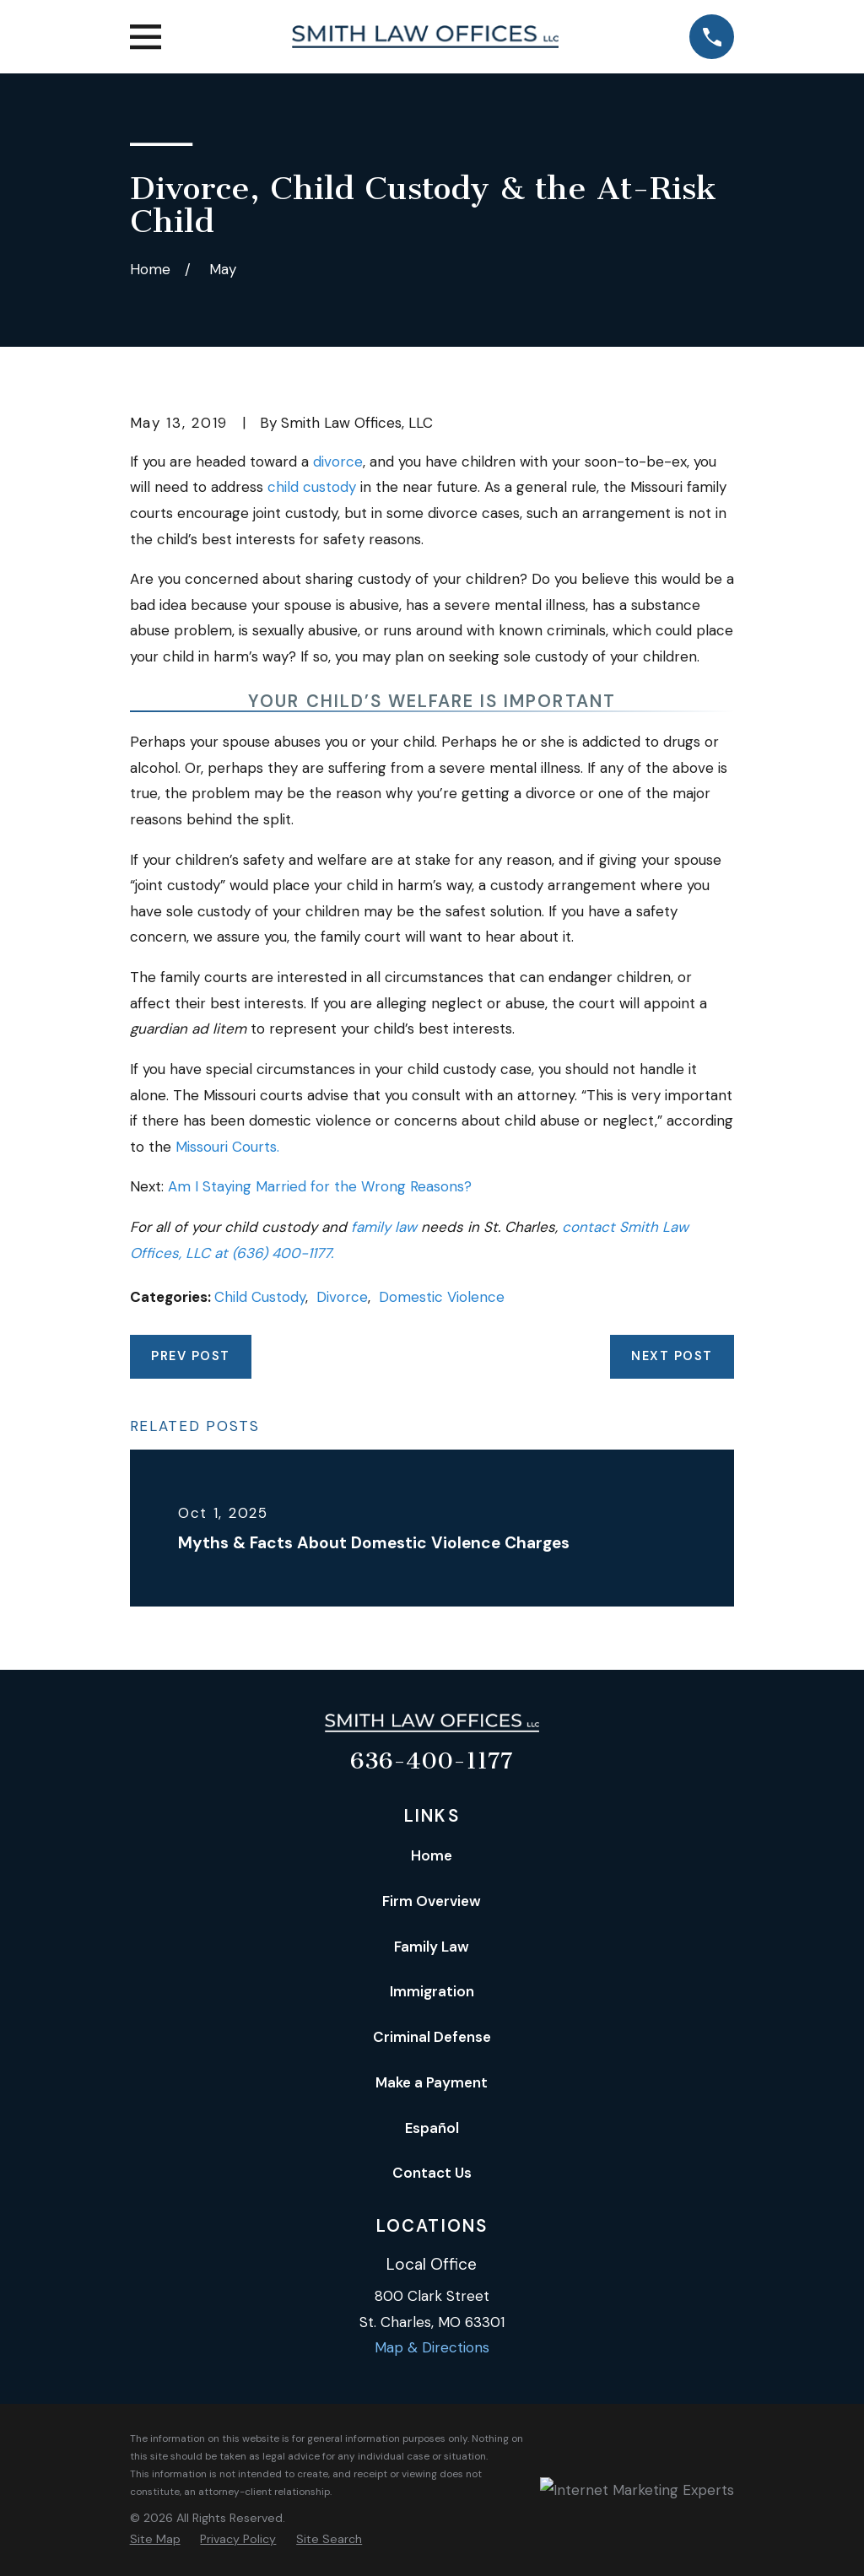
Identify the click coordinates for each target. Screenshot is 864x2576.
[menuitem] (155, 2540)
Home (431, 1855)
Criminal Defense (432, 2037)
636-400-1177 (431, 1760)
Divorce (342, 1297)
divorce (338, 461)
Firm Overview (431, 1901)
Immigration (432, 1991)
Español (432, 2128)
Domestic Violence (442, 1297)
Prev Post (190, 1355)
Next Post (671, 1355)
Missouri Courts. (227, 1146)
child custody (311, 487)
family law (386, 1227)
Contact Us (432, 2172)
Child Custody (259, 1297)
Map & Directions (432, 2347)
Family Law (431, 1946)
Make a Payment (431, 2082)
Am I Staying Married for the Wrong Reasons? (320, 1186)
